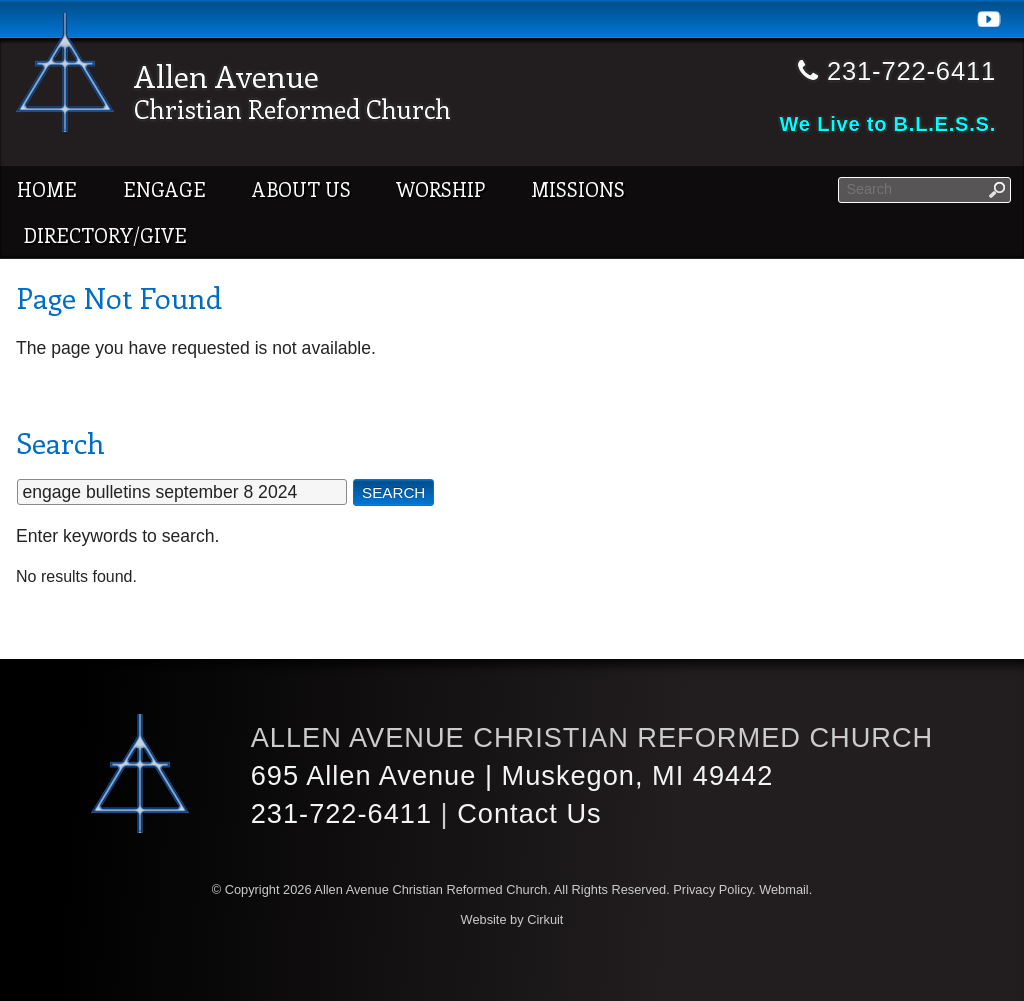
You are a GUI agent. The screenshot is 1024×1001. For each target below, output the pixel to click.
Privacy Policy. (714, 889)
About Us (301, 189)
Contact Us (529, 813)
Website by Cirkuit (512, 919)
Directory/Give (105, 235)
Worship (440, 189)
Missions (578, 189)
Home (47, 189)
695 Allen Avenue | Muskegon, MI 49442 (512, 775)
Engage (164, 189)
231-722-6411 (341, 813)
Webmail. (785, 889)
